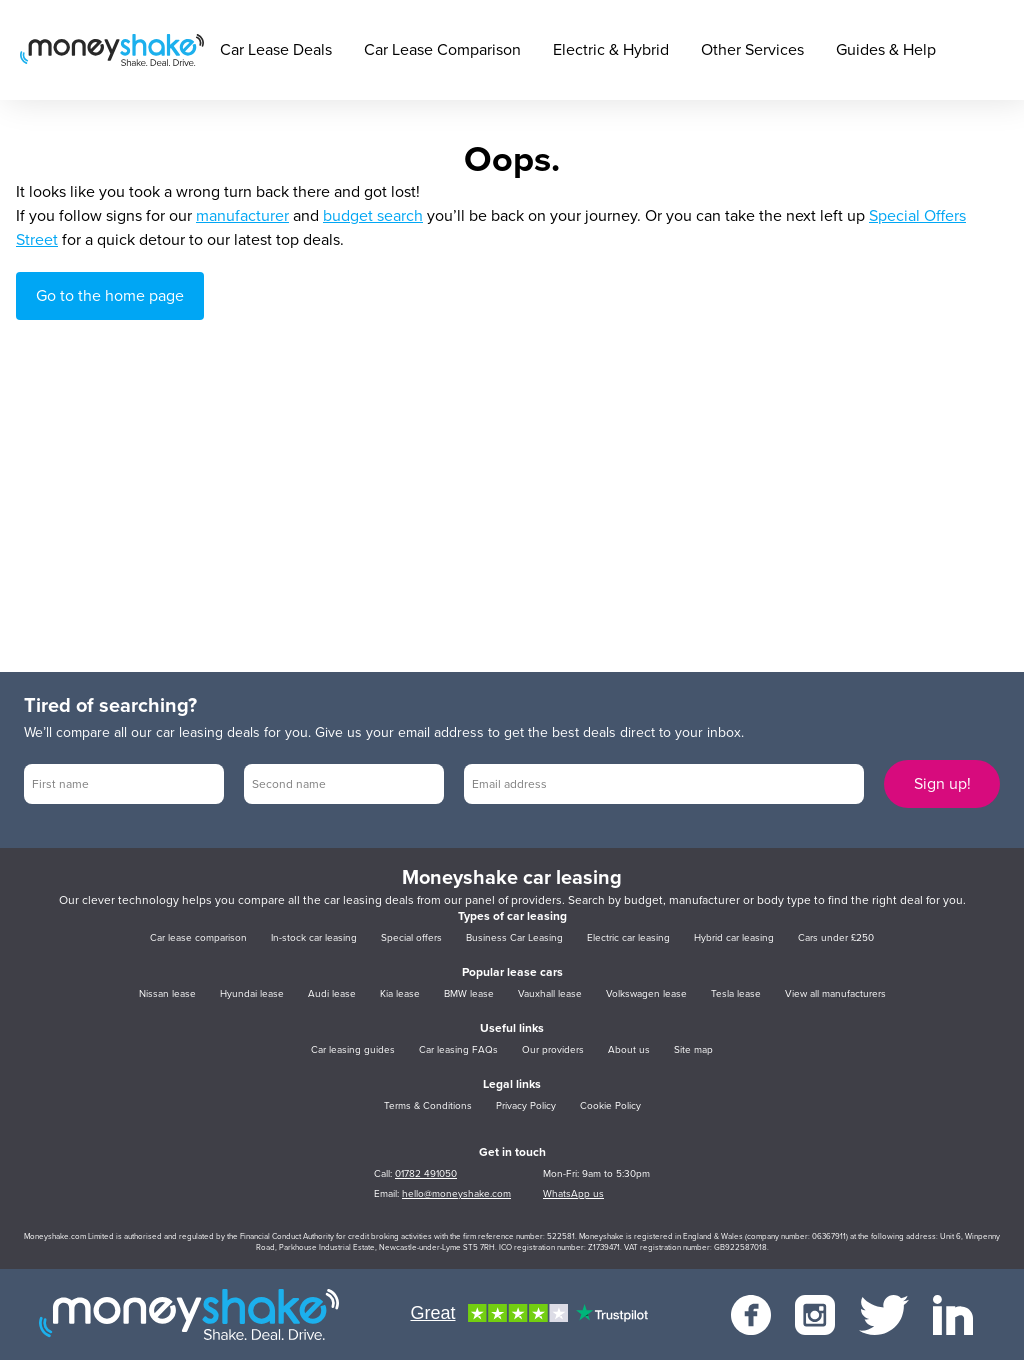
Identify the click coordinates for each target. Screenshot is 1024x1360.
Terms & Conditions (428, 1106)
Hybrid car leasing (734, 938)
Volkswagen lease (646, 994)
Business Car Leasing (514, 938)
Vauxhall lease (550, 994)
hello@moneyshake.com (456, 1194)
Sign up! (942, 784)
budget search (373, 216)
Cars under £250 (836, 938)
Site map (693, 1050)
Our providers (553, 1050)
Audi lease (332, 994)
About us (629, 1050)
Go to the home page (110, 296)
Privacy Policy (526, 1106)
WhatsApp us (573, 1194)
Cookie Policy (610, 1106)
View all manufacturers (835, 994)
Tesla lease (736, 994)
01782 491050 (426, 1174)
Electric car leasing (628, 938)
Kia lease (400, 994)
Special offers (411, 938)
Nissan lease (167, 994)
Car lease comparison (198, 938)
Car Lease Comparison (442, 50)
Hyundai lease (252, 994)
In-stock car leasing (314, 938)
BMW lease (469, 994)
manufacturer (242, 216)
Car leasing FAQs (458, 1050)
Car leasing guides (353, 1050)
